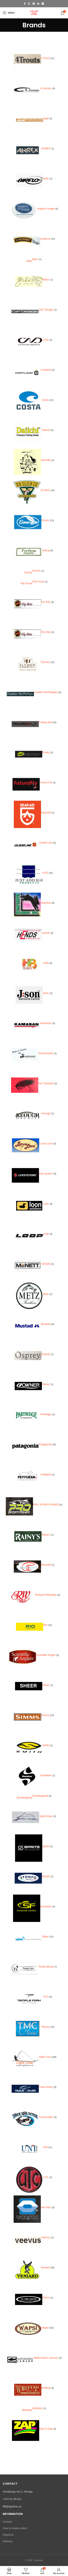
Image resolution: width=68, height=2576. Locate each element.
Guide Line (46, 842)
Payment (8, 2534)
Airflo (46, 178)
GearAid (46, 812)
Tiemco (45, 2026)
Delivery (8, 2541)
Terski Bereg (46, 1966)
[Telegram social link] (42, 3)
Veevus (46, 2237)
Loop (46, 1233)
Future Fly (46, 782)
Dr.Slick (46, 490)
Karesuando (46, 1053)
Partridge (46, 1414)
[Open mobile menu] (9, 12)
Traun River (46, 2086)
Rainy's (46, 1534)
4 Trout (45, 58)
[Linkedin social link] (38, 3)
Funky (46, 752)
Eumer (45, 520)
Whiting (46, 2387)
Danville (46, 460)
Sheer (46, 1685)
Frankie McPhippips (46, 692)
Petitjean (46, 1474)
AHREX (46, 148)
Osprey (46, 1354)
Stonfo (46, 1876)
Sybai (46, 1936)
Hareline (46, 902)
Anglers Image (46, 208)
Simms (45, 1715)
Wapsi (46, 2327)
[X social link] (29, 3)
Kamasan (46, 1023)
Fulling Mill (45, 722)
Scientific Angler (46, 1654)
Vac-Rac (46, 2207)
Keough (46, 1113)
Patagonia (45, 1444)
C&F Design (46, 309)
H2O (45, 872)
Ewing (46, 550)
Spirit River (46, 1816)
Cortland (46, 369)
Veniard (46, 2267)
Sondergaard (24, 1797)
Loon (46, 1203)
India (46, 962)
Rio (45, 1624)
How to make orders (15, 2528)
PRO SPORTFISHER (46, 1504)
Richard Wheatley (46, 1594)
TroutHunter (46, 2116)
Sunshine (46, 1906)
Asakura (45, 238)
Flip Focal (26, 583)
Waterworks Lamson (46, 2357)
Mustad (45, 1323)
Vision (46, 2297)
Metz (46, 1293)
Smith (46, 1745)
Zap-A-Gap (46, 2428)
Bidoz (46, 279)
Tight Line (45, 2056)
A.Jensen (46, 88)
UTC (46, 2177)
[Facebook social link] (25, 3)
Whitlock (27, 2410)
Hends (46, 932)
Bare (29, 260)
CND (46, 339)
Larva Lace (46, 1143)
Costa (46, 399)
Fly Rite (46, 601)
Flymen (45, 662)
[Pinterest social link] (33, 3)
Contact (7, 2521)
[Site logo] (34, 12)
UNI (45, 2147)
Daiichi (46, 429)
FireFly (28, 572)
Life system (46, 1173)
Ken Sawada (46, 1083)
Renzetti (46, 1564)
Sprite (46, 1846)
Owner (46, 1384)
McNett (46, 1263)
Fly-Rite (46, 631)
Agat (46, 118)
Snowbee (46, 1775)
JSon (46, 993)
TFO (46, 1996)
